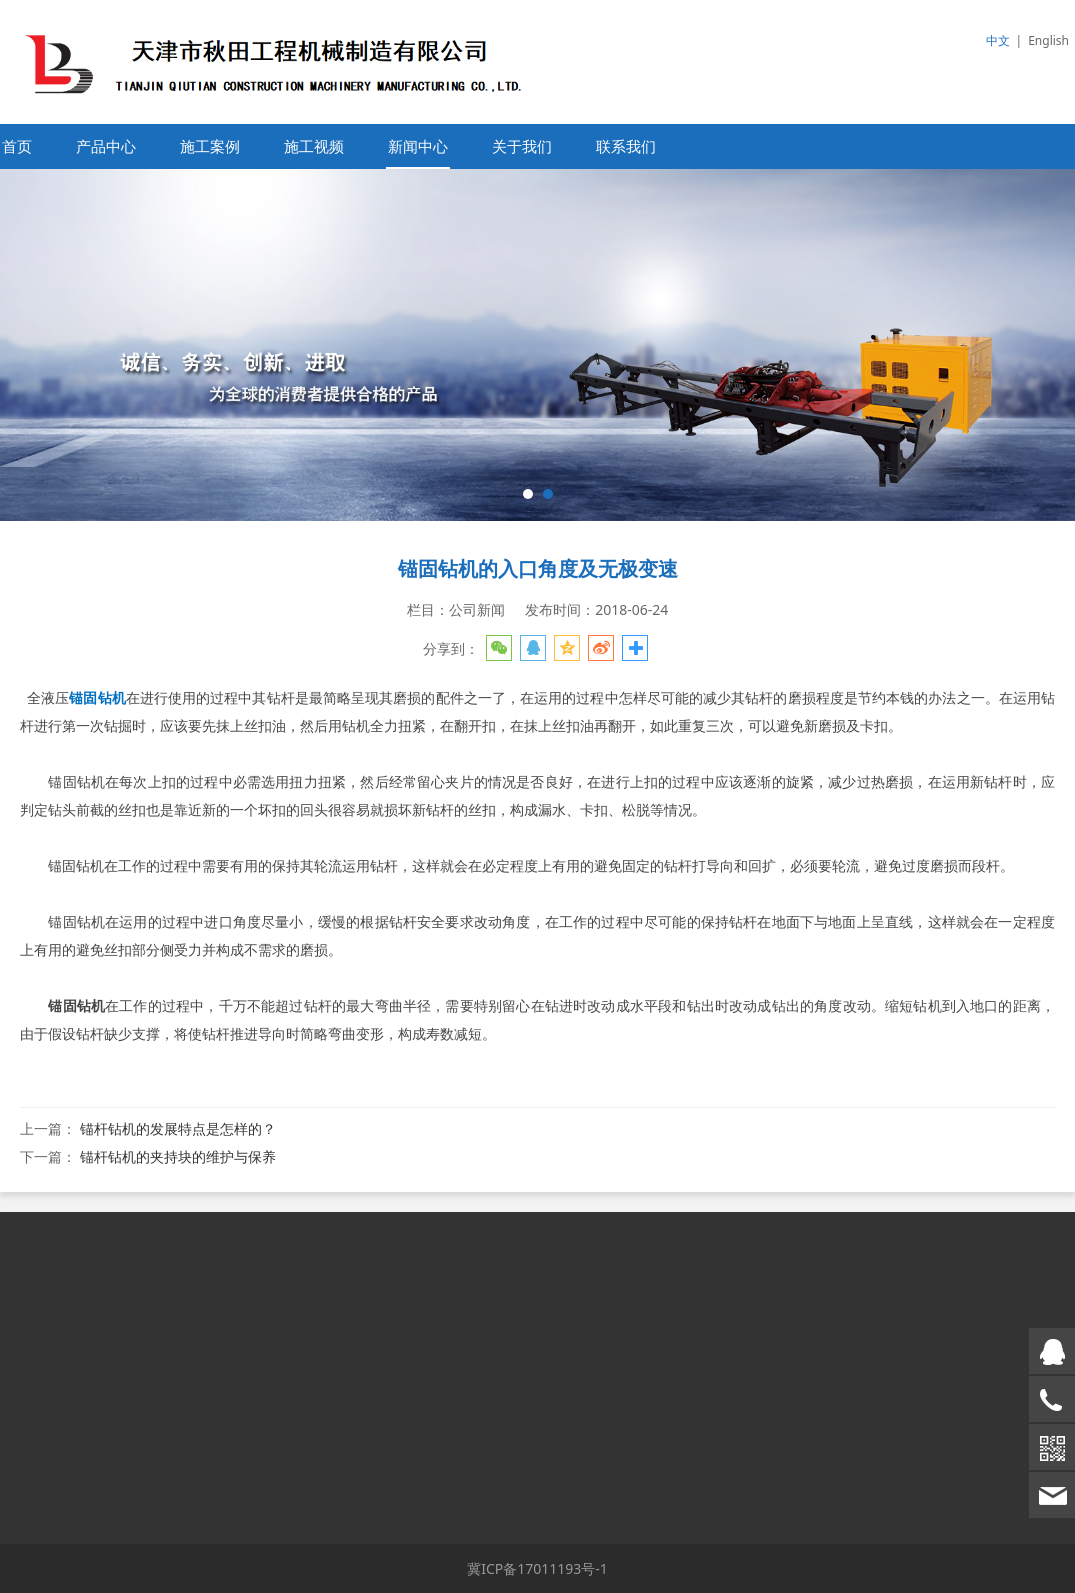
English (1048, 40)
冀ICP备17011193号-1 (537, 1568)
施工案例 (210, 146)
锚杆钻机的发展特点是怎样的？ (178, 1128)
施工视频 (314, 146)
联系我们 (626, 146)
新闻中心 (418, 146)
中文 (998, 40)
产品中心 (106, 146)
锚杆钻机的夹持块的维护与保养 (178, 1156)
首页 (17, 146)
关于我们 (522, 146)
